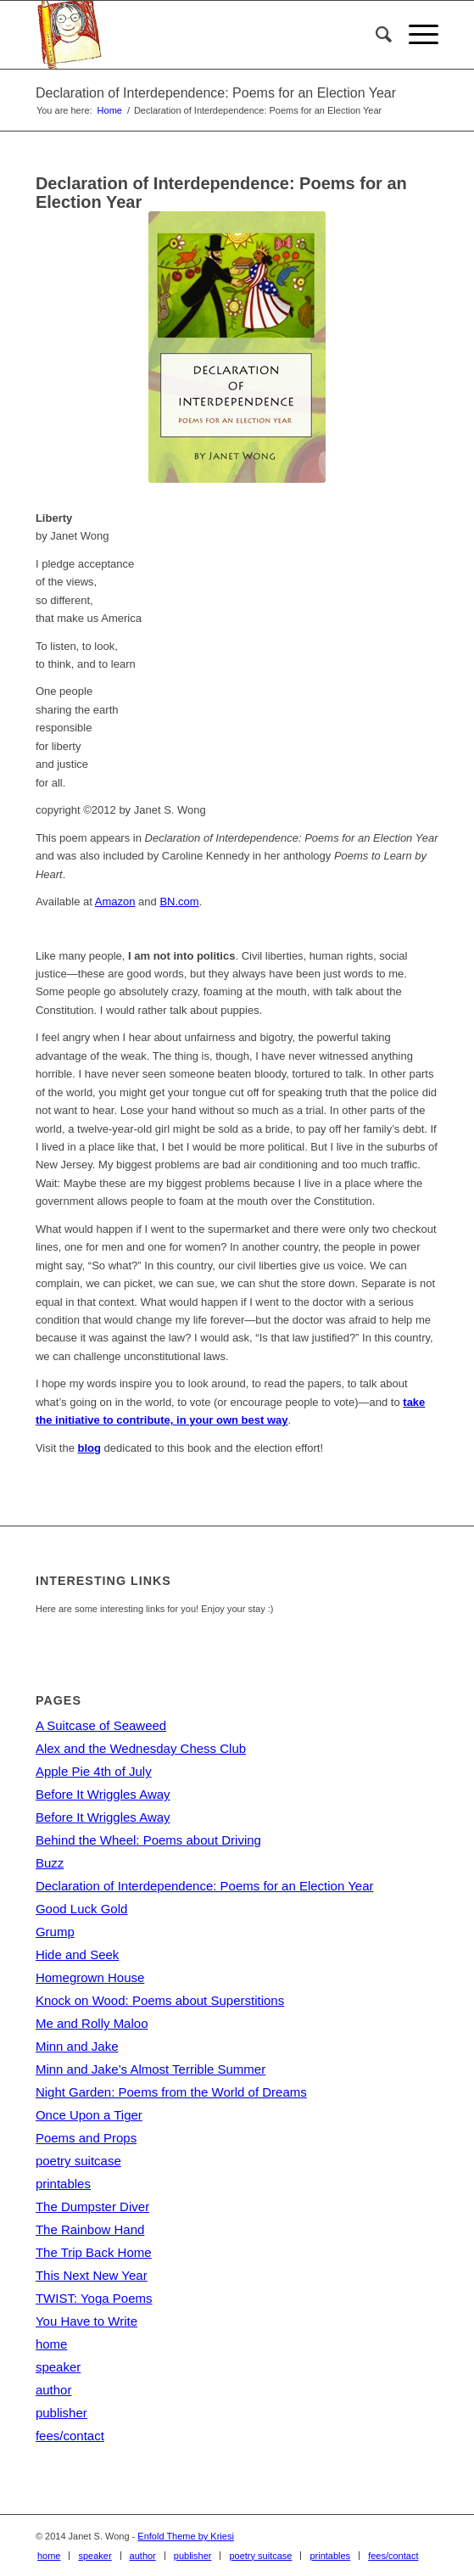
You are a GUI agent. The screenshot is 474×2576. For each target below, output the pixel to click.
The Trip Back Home (94, 2252)
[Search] (375, 35)
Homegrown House (90, 1977)
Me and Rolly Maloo (92, 2023)
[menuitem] (375, 35)
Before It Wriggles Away (103, 1794)
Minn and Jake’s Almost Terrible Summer (150, 2069)
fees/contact (70, 2435)
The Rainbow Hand (90, 2229)
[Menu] (415, 35)
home (52, 2344)
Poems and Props (86, 2138)
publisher (61, 2412)
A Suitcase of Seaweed (101, 1725)
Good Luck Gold (81, 1908)
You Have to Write (86, 2321)
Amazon (115, 901)
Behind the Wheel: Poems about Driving (148, 1840)
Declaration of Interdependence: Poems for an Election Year (216, 93)
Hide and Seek (77, 1954)
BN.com (178, 901)
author (54, 2390)
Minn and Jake (77, 2046)
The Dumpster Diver (92, 2206)
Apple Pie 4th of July (94, 1771)
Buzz (50, 1863)
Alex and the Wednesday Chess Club (141, 1748)
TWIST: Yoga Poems (94, 2298)
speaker (58, 2367)
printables (63, 2183)
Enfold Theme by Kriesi (185, 2536)
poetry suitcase (78, 2160)
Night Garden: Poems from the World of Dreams (171, 2092)
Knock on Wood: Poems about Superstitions (160, 2000)
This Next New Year (92, 2275)
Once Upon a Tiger (89, 2115)
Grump (55, 1931)
